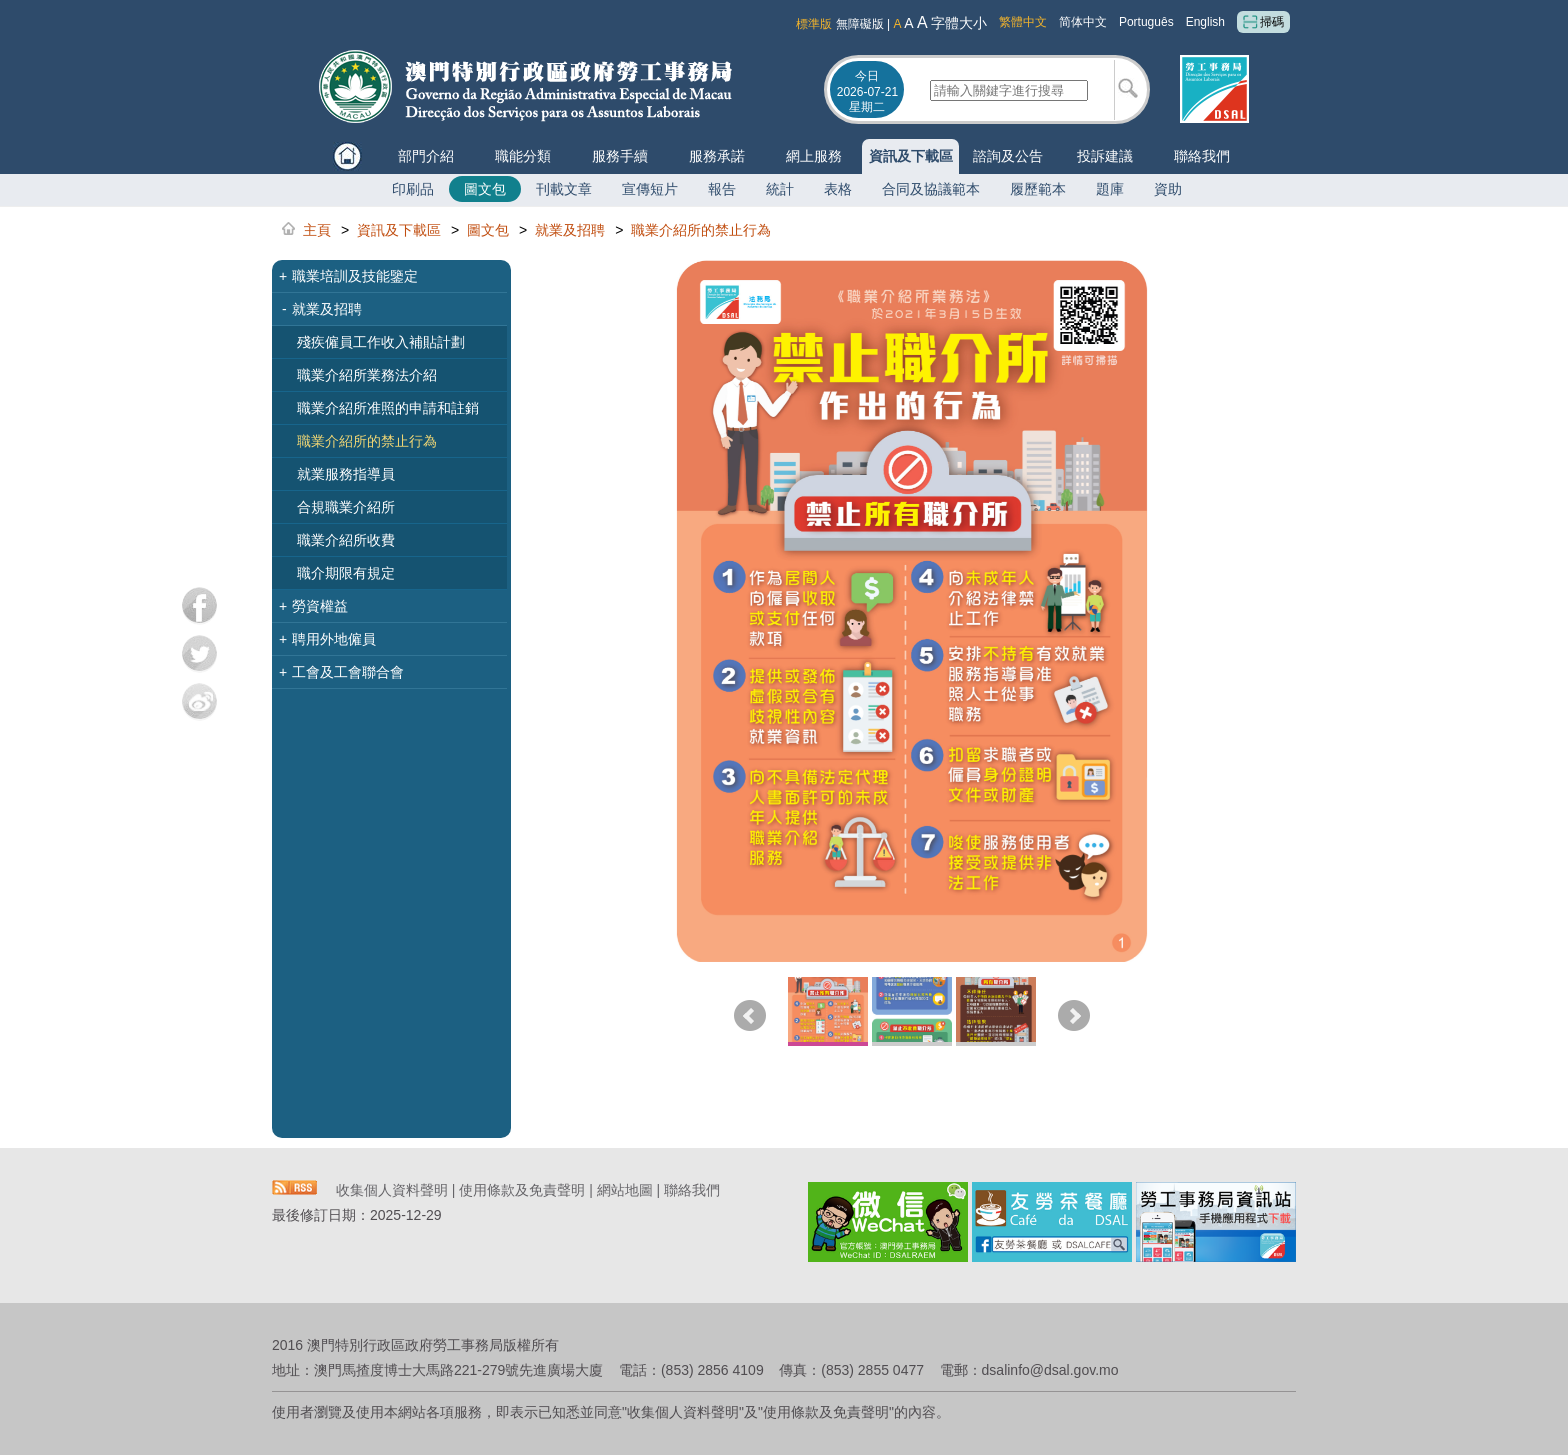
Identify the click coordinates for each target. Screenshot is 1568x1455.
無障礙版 (860, 24)
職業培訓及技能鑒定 (348, 276)
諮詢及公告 (1008, 156)
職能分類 (523, 156)
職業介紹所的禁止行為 (701, 230)
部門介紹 (426, 156)
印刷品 (413, 189)
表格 (838, 189)
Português (1146, 22)
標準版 (814, 24)
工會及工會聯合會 (341, 672)
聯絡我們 (1202, 156)
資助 (1168, 189)
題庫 (1110, 189)
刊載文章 (564, 189)
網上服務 (814, 156)
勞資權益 (313, 606)
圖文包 (485, 189)
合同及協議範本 (931, 189)
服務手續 (620, 156)
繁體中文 (1023, 22)
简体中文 (1083, 22)
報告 (722, 189)
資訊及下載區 (911, 156)
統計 (780, 189)
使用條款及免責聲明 (522, 1190)
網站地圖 (625, 1190)
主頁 (317, 230)
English (1205, 22)
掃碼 (1263, 22)
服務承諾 (717, 156)
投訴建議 (1105, 156)
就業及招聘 (570, 230)
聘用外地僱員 (327, 639)
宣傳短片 (650, 189)
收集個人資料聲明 (392, 1190)
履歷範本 (1038, 189)
